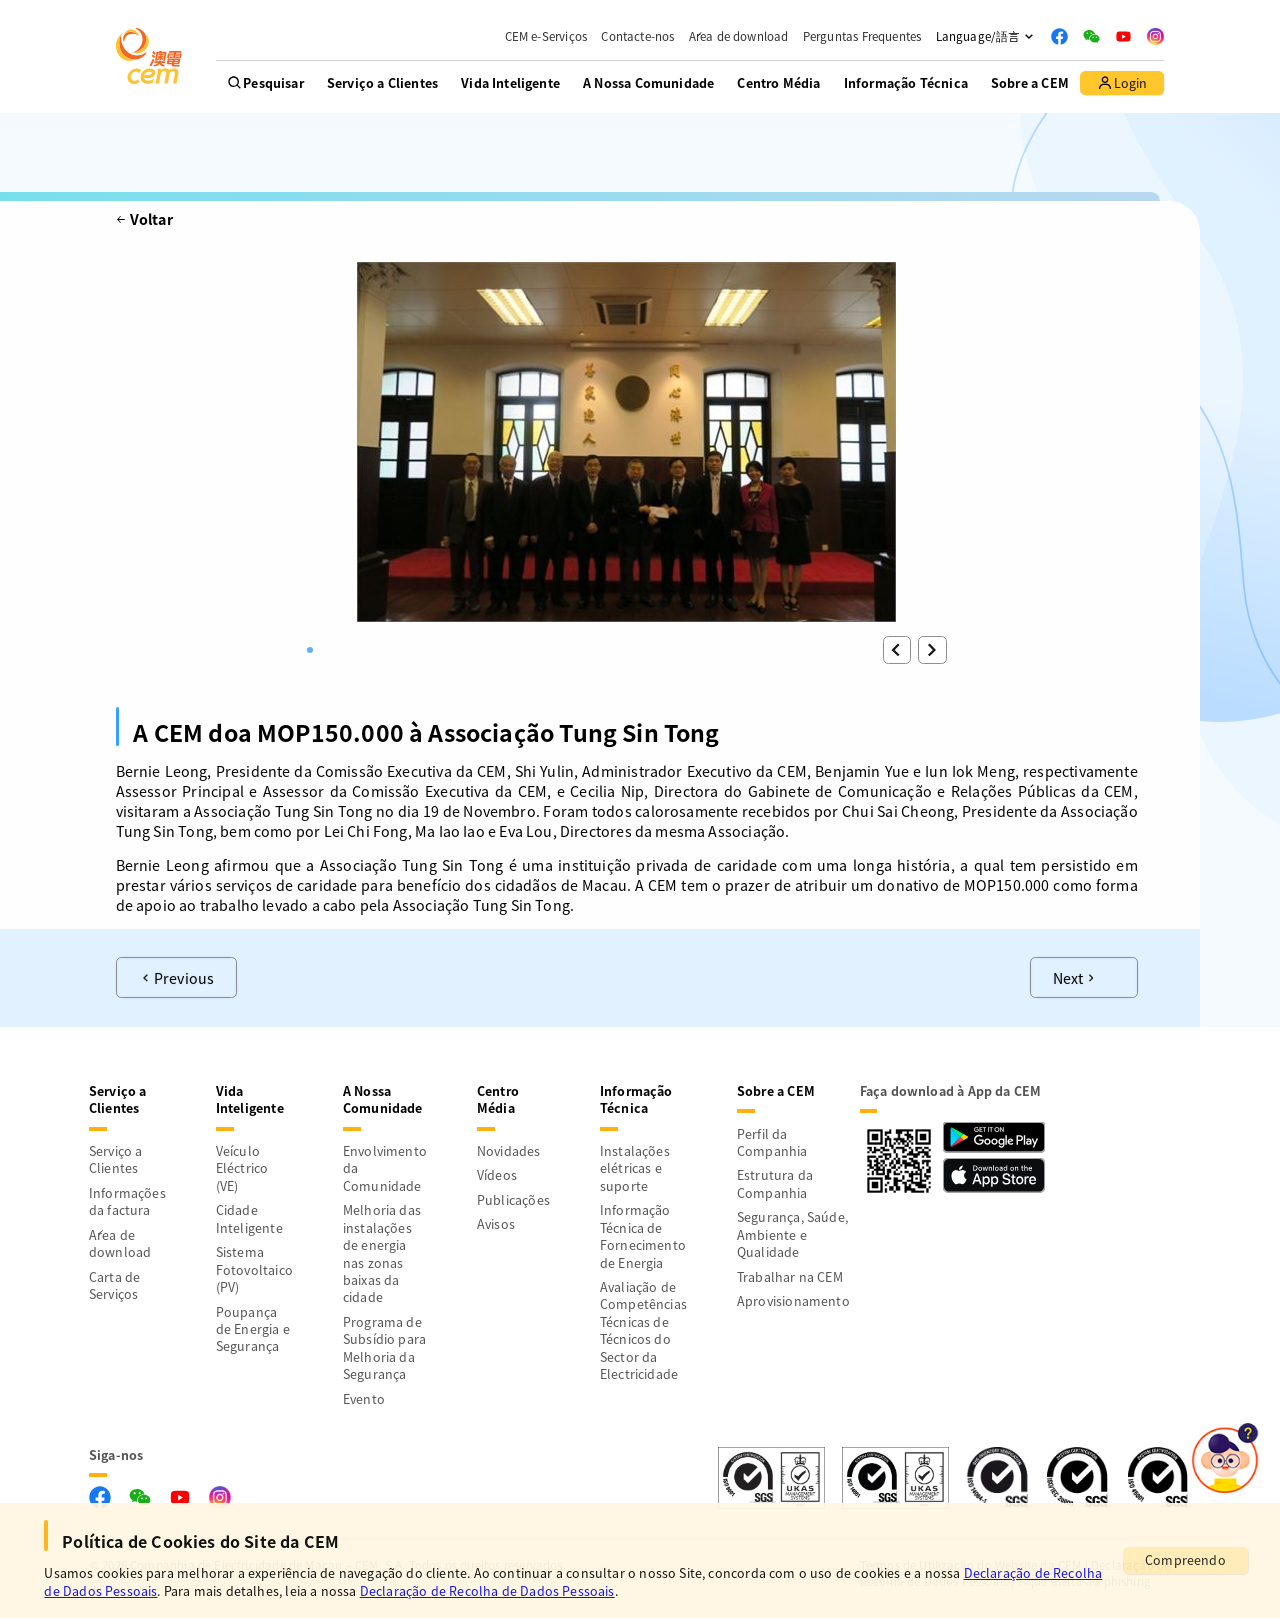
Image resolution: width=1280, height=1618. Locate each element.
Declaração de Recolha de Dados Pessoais (487, 1591)
